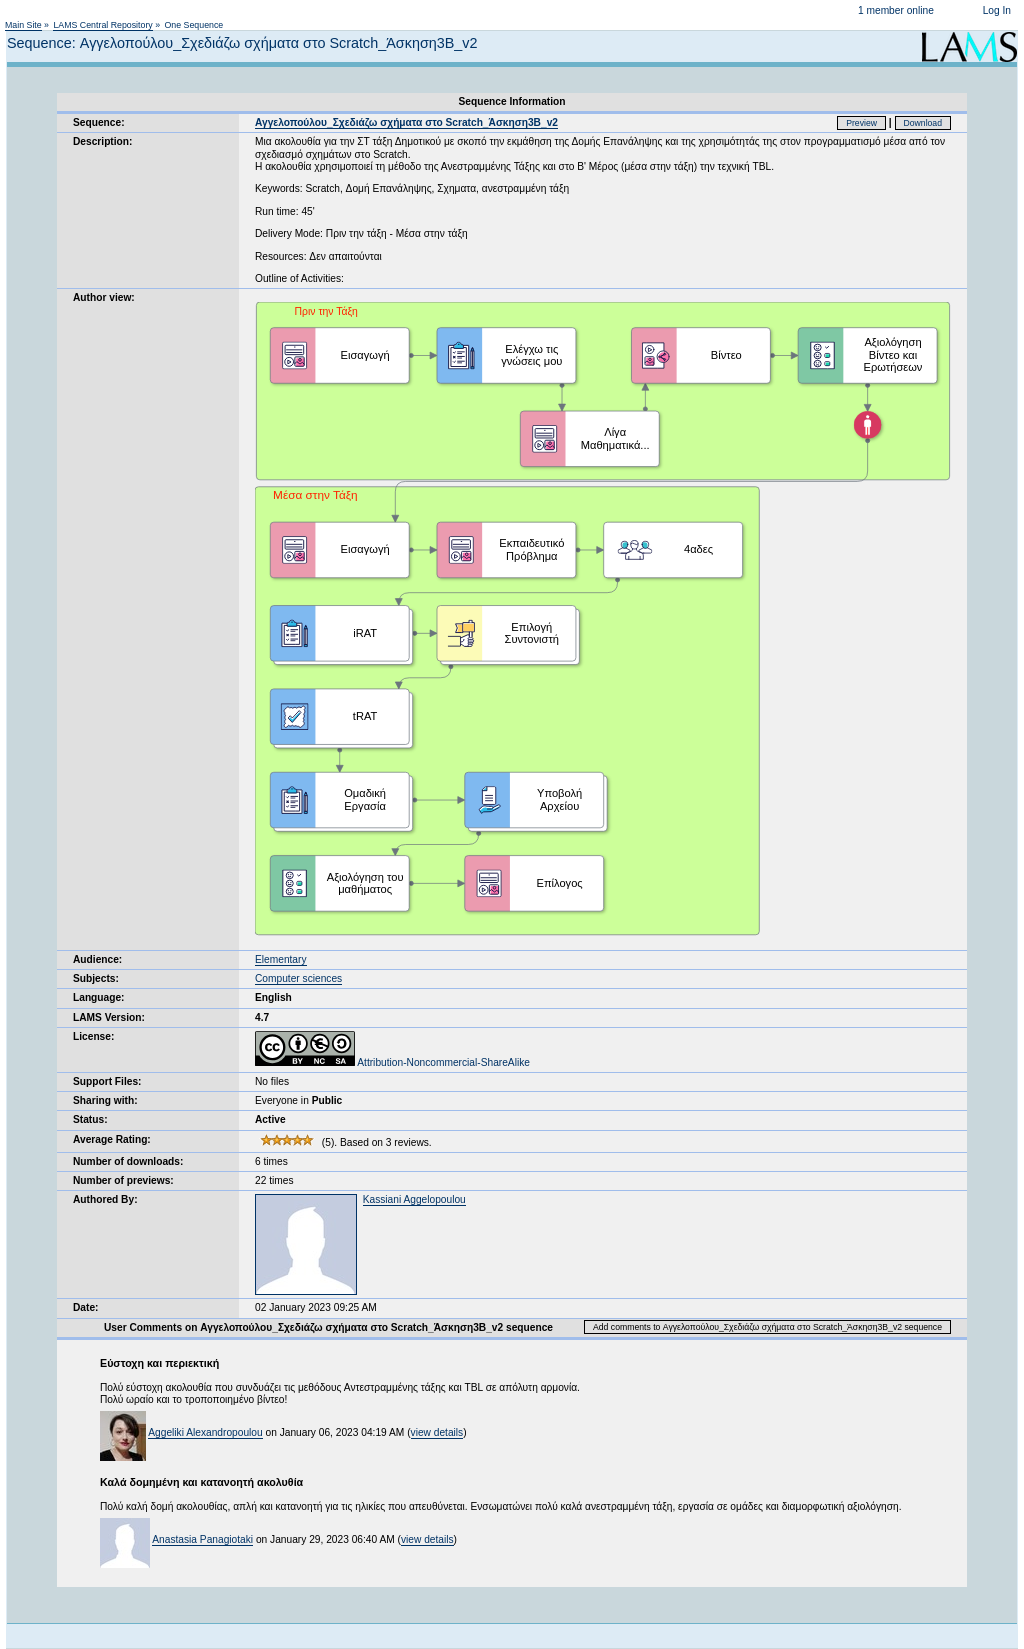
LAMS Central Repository (102, 25)
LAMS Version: (109, 1017)
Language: (99, 997)
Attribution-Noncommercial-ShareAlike (392, 1062)
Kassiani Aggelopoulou (414, 1199)
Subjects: (96, 978)
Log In (997, 10)
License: (93, 1036)
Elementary (281, 959)
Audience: (97, 959)
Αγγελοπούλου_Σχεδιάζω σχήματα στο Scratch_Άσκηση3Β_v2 (406, 122)
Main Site (23, 25)
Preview (861, 123)
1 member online (896, 10)
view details (437, 1432)
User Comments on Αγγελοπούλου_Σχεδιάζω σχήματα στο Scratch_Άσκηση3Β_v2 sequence (328, 1327)
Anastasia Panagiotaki (202, 1539)
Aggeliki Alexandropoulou (205, 1432)
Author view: (104, 297)
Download (923, 123)
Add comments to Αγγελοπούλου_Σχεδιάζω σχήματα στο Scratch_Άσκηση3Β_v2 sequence (767, 1327)
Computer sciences (298, 978)
